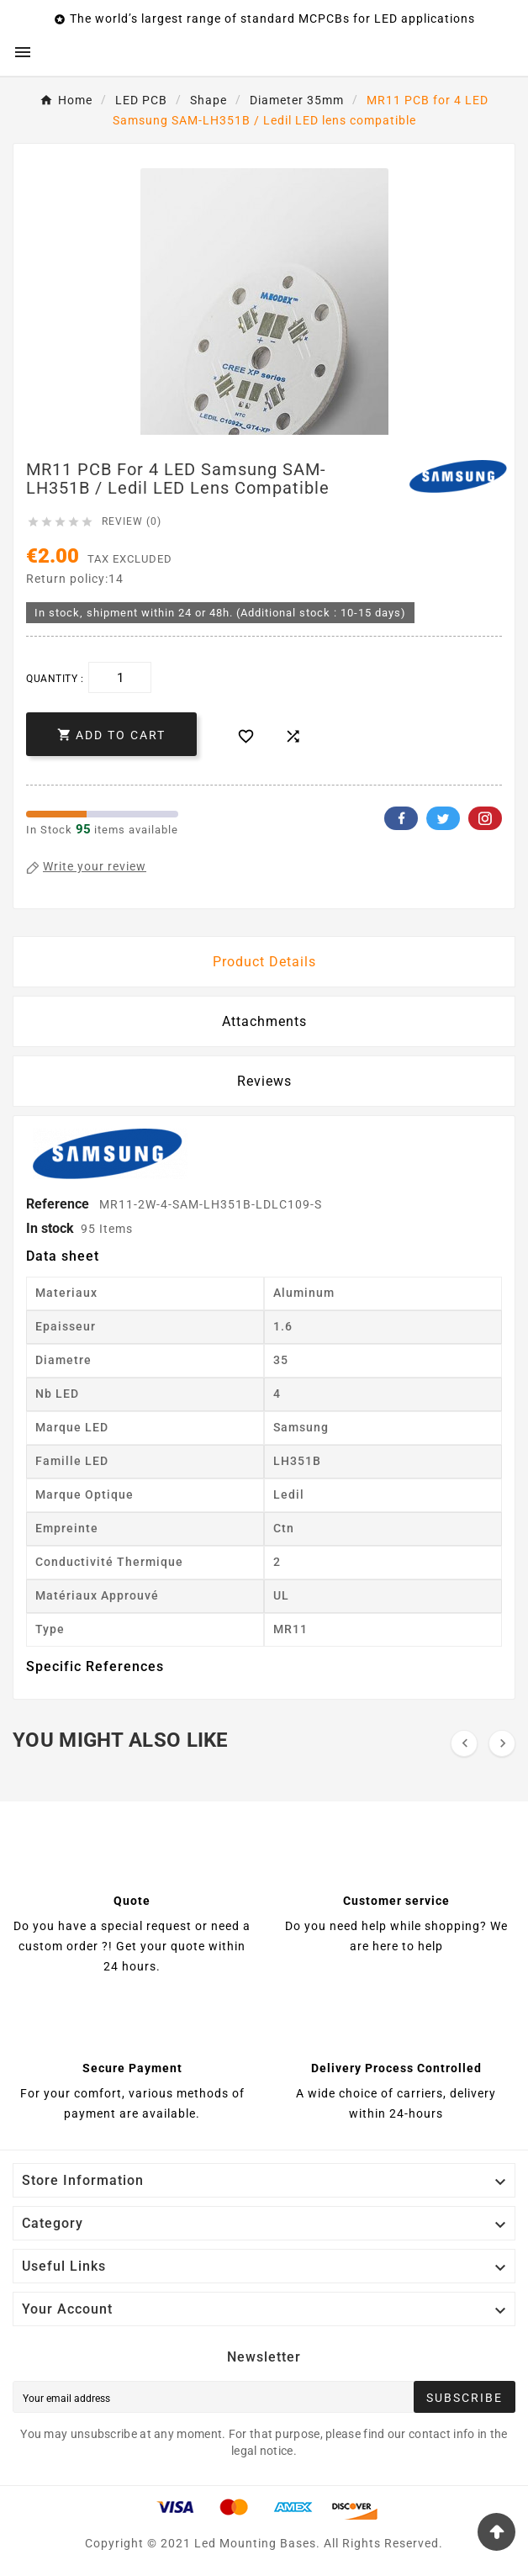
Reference (59, 1204)
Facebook (401, 818)
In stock (50, 1228)
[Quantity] (119, 677)
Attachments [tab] (264, 1021)
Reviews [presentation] (264, 1081)
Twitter (443, 818)
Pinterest (485, 818)
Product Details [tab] (264, 962)
